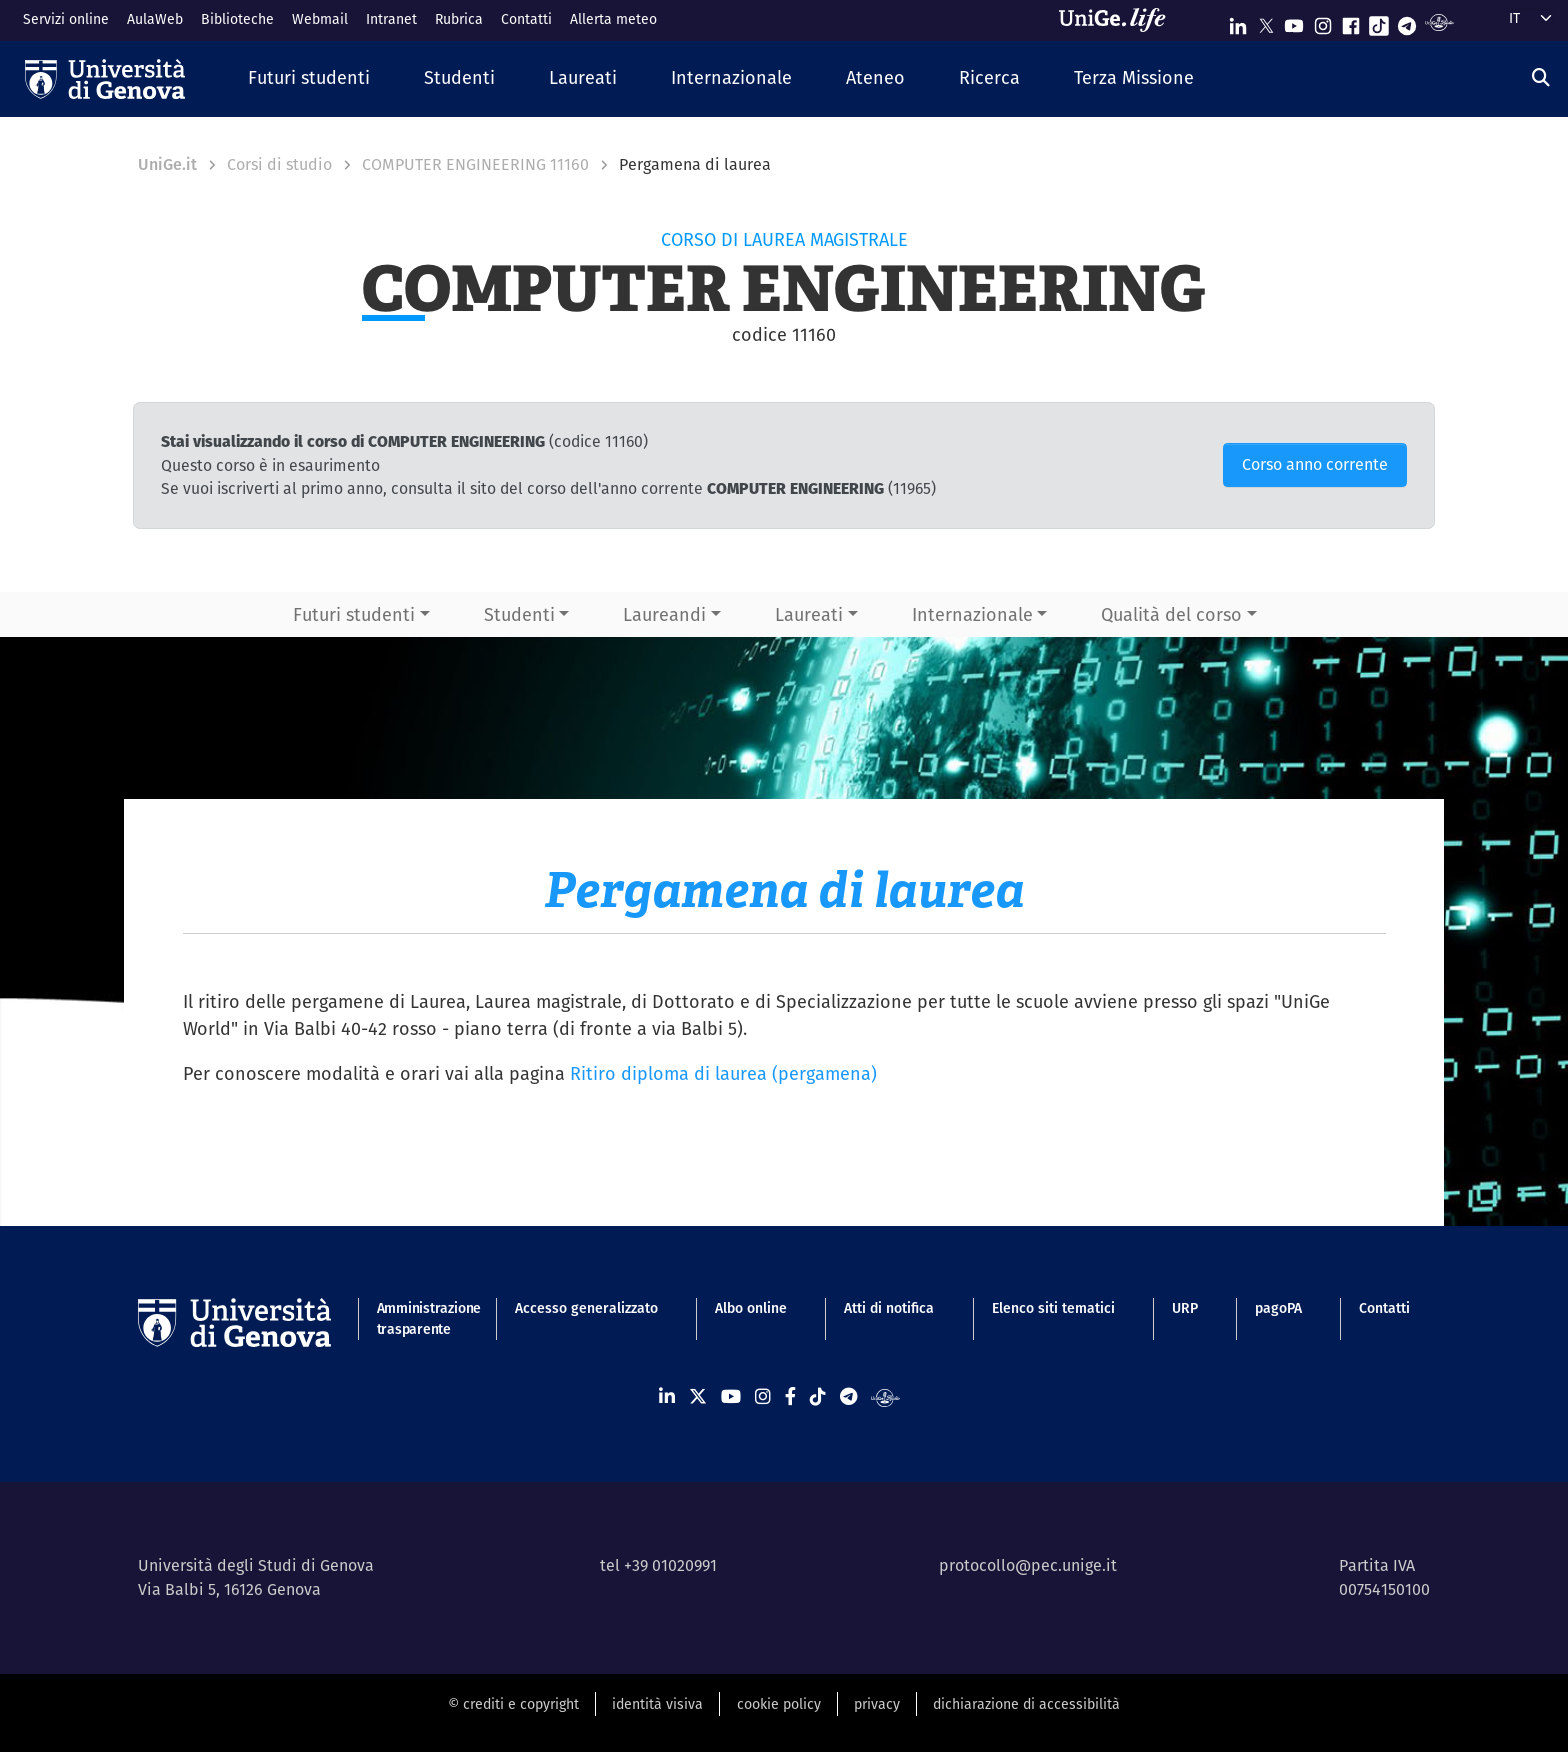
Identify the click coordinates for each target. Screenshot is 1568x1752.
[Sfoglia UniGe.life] (1119, 20)
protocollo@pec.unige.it (1028, 1565)
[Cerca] (1541, 77)
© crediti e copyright (513, 1704)
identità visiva (657, 1704)
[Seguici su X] (1266, 21)
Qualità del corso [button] (1171, 614)
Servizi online (66, 19)
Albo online (751, 1308)
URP (1185, 1308)
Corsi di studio (279, 164)
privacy (877, 1704)
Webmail (320, 19)
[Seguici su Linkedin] (1238, 21)
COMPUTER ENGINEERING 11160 (475, 164)
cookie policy (779, 1704)
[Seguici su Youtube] (1294, 21)
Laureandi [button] (664, 614)
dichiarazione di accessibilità (1026, 1704)
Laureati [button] (809, 614)
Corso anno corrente (1315, 464)
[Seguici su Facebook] (1351, 21)
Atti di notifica (889, 1308)
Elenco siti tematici (1053, 1308)
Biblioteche (237, 19)
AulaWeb (155, 19)
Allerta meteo (613, 19)
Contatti (526, 19)
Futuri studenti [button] (354, 614)
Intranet (391, 19)
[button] (309, 78)
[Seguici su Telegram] (1407, 21)
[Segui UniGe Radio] (1439, 21)
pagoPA (1278, 1308)
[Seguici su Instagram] (1323, 21)
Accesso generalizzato (586, 1308)
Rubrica (459, 19)
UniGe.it (167, 164)
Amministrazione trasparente (417, 1318)
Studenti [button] (519, 614)
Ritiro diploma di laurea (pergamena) (723, 1073)
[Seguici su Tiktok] (1379, 21)
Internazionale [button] (972, 614)
